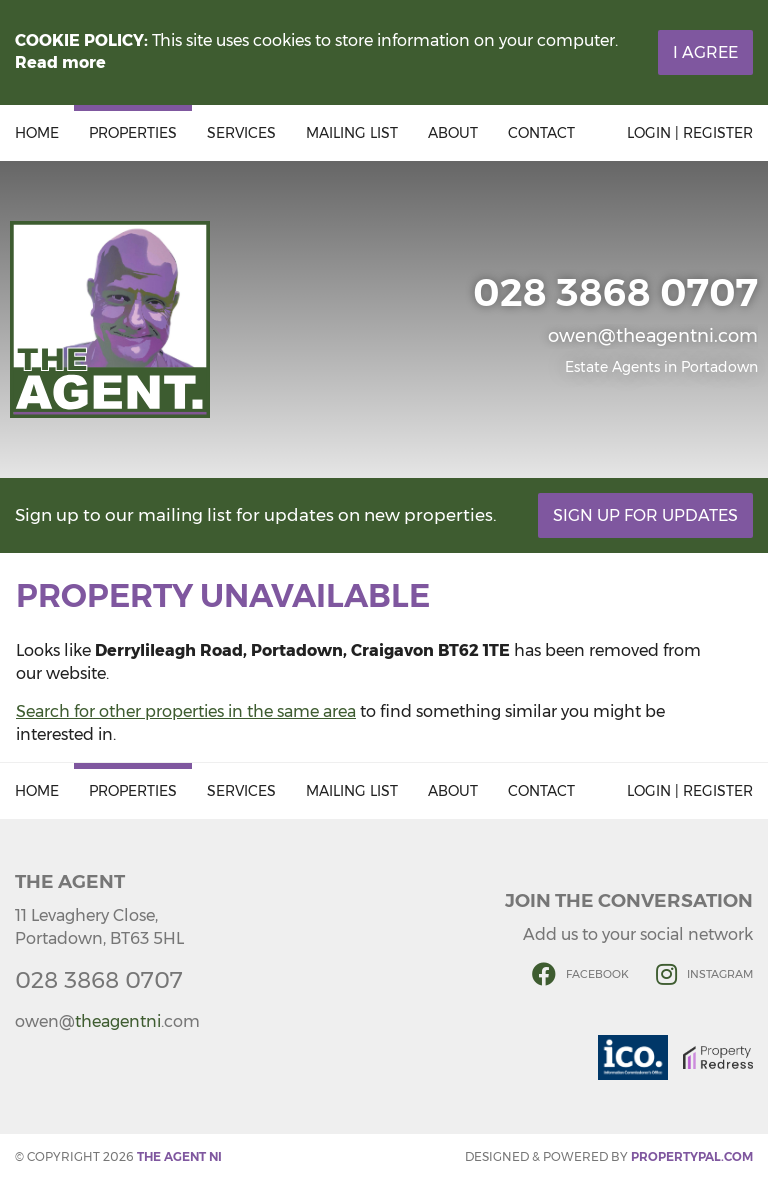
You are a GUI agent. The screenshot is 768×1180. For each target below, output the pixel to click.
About (453, 133)
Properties (133, 133)
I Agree (705, 52)
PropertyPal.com (692, 1156)
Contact (541, 133)
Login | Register (690, 133)
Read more (60, 62)
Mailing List (352, 133)
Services (241, 133)
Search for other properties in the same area (186, 711)
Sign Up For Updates (645, 515)
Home (37, 133)
